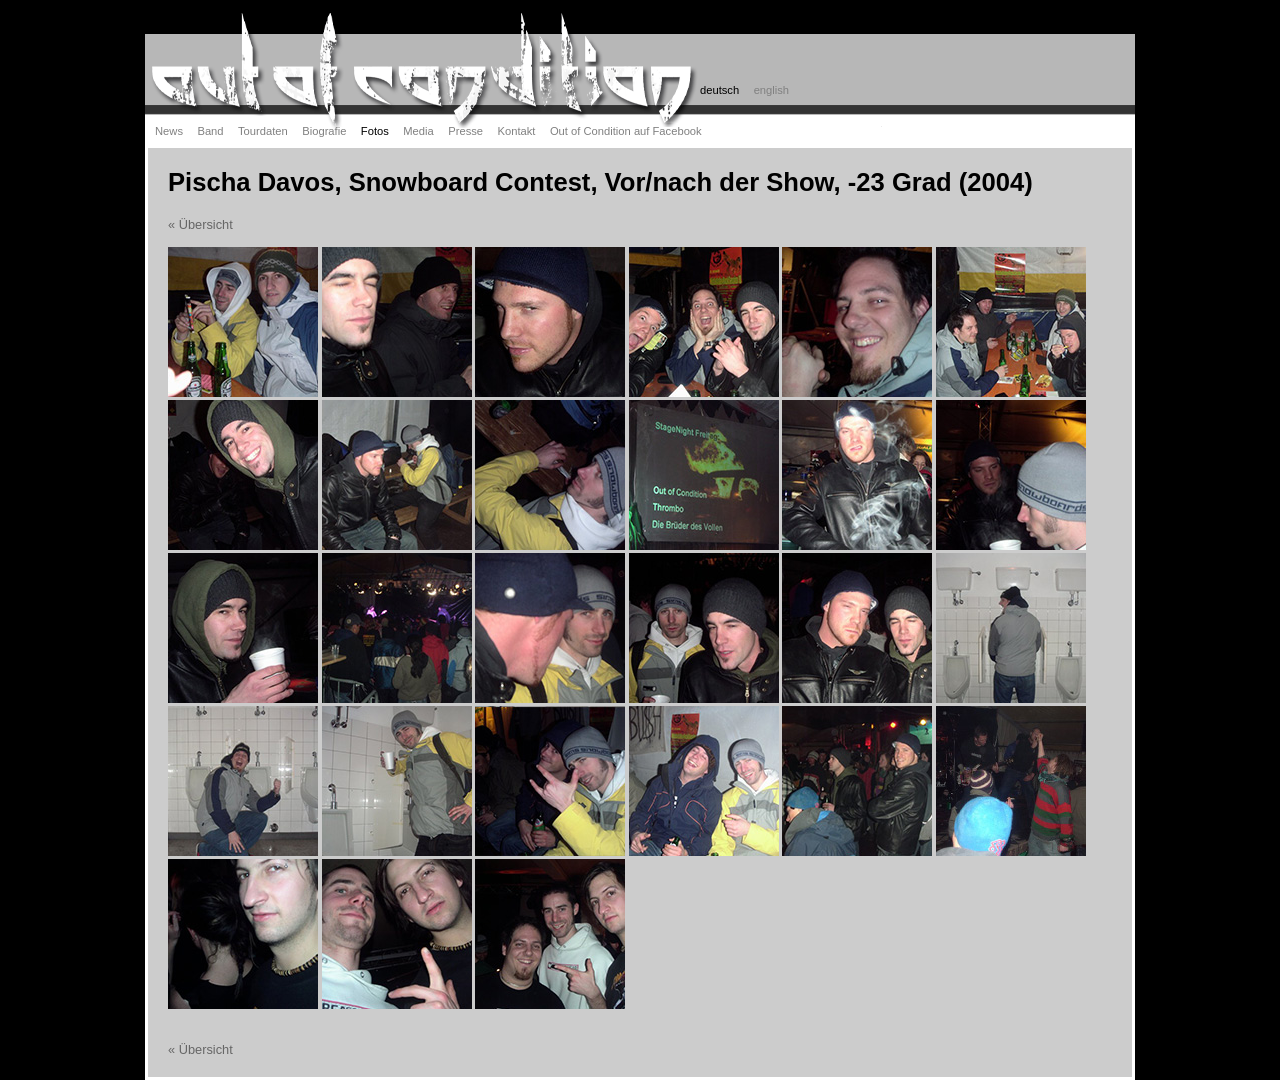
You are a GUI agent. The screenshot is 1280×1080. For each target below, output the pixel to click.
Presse (465, 131)
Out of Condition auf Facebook (626, 131)
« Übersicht (200, 224)
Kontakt (517, 131)
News (169, 131)
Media (418, 131)
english (771, 90)
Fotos (375, 131)
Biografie (324, 131)
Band (210, 131)
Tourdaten (263, 131)
